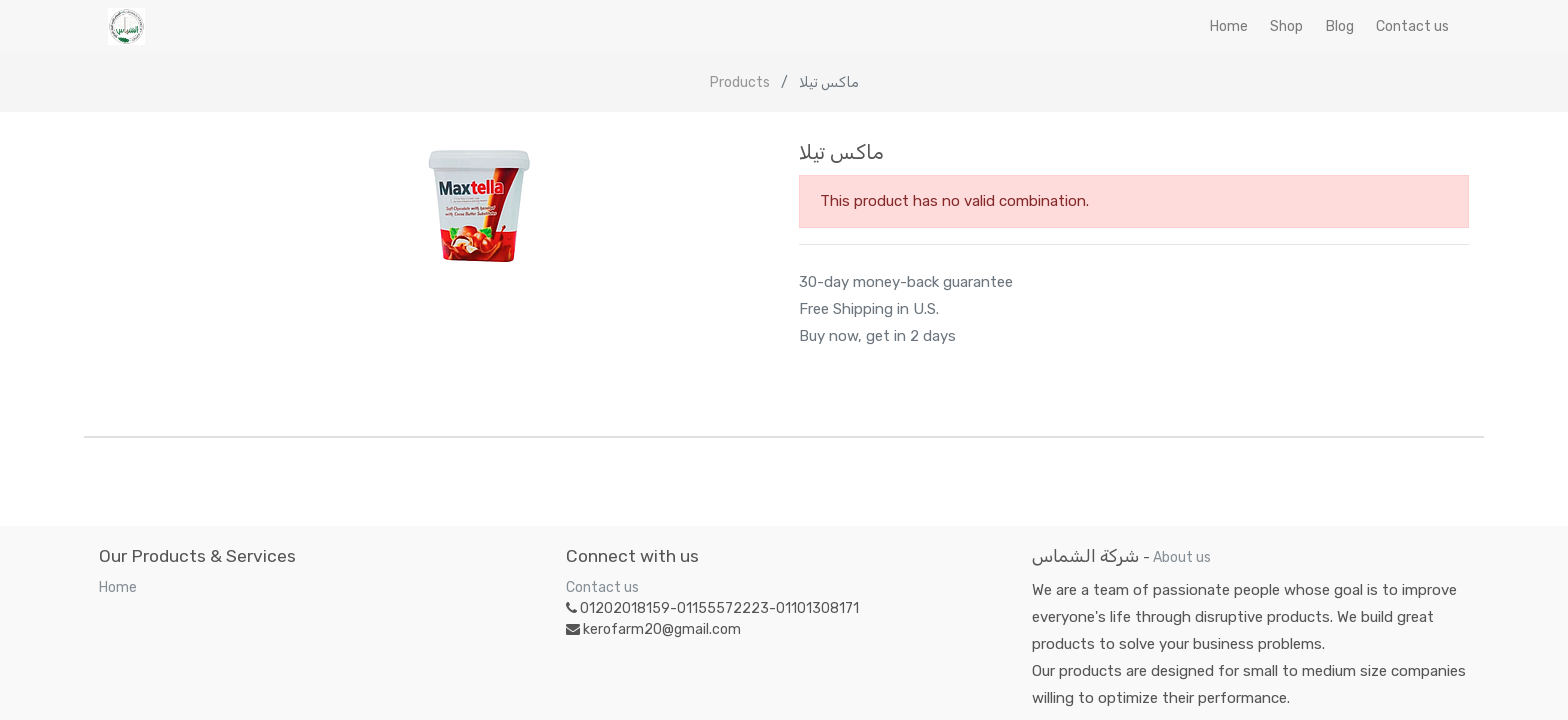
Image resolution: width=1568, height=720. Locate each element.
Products (740, 82)
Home (118, 587)
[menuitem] (1229, 26)
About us (1182, 557)
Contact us (602, 587)
